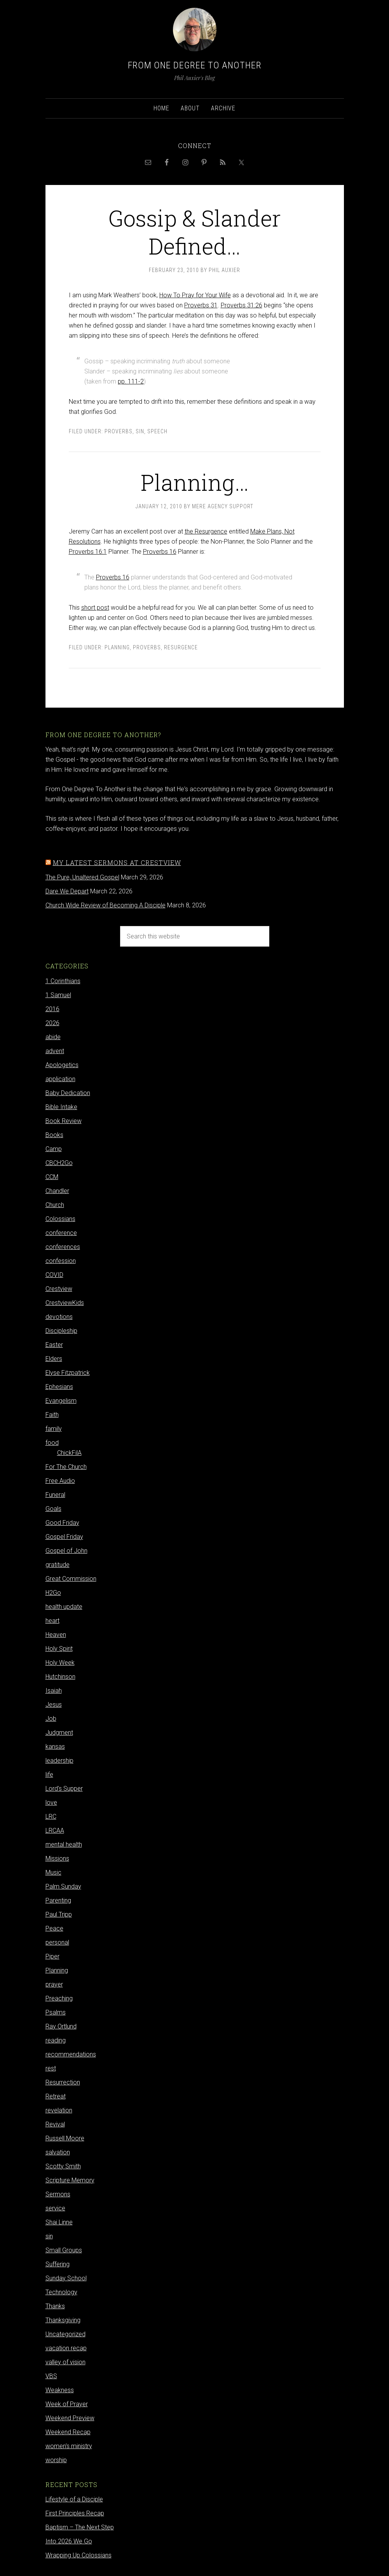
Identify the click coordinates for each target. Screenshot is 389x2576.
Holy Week (60, 1662)
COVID (54, 1274)
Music (53, 1872)
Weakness (59, 2390)
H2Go (53, 1592)
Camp (53, 1149)
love (51, 1802)
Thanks (55, 2306)
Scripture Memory (69, 2180)
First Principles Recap (74, 2513)
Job (50, 1718)
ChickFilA (69, 1452)
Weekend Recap (68, 2432)
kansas (55, 1746)
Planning (117, 647)
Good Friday (62, 1522)
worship (56, 2460)
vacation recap (66, 2348)
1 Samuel (58, 995)
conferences (62, 1247)
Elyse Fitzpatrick (67, 1372)
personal (57, 1942)
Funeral (55, 1494)
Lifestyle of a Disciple (74, 2499)
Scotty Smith (63, 2166)
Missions (57, 1858)
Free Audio (60, 1480)
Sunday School (66, 2278)
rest (50, 2068)
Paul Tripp (58, 1914)
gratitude (57, 1564)
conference (61, 1233)
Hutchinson (60, 1676)
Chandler (57, 1191)
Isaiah (53, 1690)
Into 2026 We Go (68, 2541)
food (52, 1442)
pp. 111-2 (131, 381)
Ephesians (59, 1386)
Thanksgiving (62, 2320)
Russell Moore (64, 2138)
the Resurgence (206, 531)
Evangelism (61, 1400)
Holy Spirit (59, 1648)
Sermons (57, 2194)
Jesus (53, 1704)
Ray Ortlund (61, 2026)
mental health (63, 1844)
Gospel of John (66, 1550)
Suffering (57, 2264)
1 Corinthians (62, 981)
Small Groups (63, 2250)
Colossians (60, 1219)
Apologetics (61, 1065)
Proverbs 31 (201, 305)
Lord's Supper (64, 1788)
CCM (51, 1177)
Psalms (55, 2012)
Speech (157, 431)
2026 (52, 1023)
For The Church (66, 1466)
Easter (54, 1344)
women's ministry (68, 2446)
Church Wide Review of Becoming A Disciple (105, 905)
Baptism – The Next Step (79, 2527)
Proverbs (119, 431)
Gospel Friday (64, 1536)
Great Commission (70, 1578)
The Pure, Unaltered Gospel (82, 877)
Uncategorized (65, 2334)
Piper (52, 1956)
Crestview (58, 1288)
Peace (54, 1928)
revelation (58, 2110)
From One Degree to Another (195, 65)
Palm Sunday (63, 1886)
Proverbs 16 (159, 551)
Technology (61, 2292)
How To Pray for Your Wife (195, 295)
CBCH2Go (59, 1163)
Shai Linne (59, 2222)
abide (53, 1037)
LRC (50, 1816)
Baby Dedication (67, 1093)
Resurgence (181, 647)
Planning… (194, 481)
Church (54, 1205)
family (53, 1428)
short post (95, 607)
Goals (53, 1508)
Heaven (55, 1634)
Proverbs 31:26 (241, 305)
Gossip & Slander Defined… (194, 231)
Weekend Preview (69, 2418)
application (60, 1079)
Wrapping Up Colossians (78, 2555)
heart (52, 1620)
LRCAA (54, 1830)
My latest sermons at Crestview (117, 862)
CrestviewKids (64, 1302)
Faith (52, 1414)
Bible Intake (61, 1107)
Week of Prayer (66, 2404)
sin (140, 431)
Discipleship (61, 1330)
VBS (51, 2376)
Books (54, 1135)
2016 (52, 1009)
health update (63, 1606)
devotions (59, 1316)
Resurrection (62, 2082)
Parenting (58, 1900)
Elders (53, 1358)
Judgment (59, 1732)
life (49, 1774)
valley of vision (65, 2362)
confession (60, 1260)
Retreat (55, 2096)
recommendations (70, 2054)
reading (55, 2040)
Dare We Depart (67, 891)
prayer (54, 1984)
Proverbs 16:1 (88, 551)
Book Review (63, 1121)
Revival (55, 2124)
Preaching (59, 1998)
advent (54, 1051)
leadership (59, 1760)
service (55, 2208)
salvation (57, 2152)
